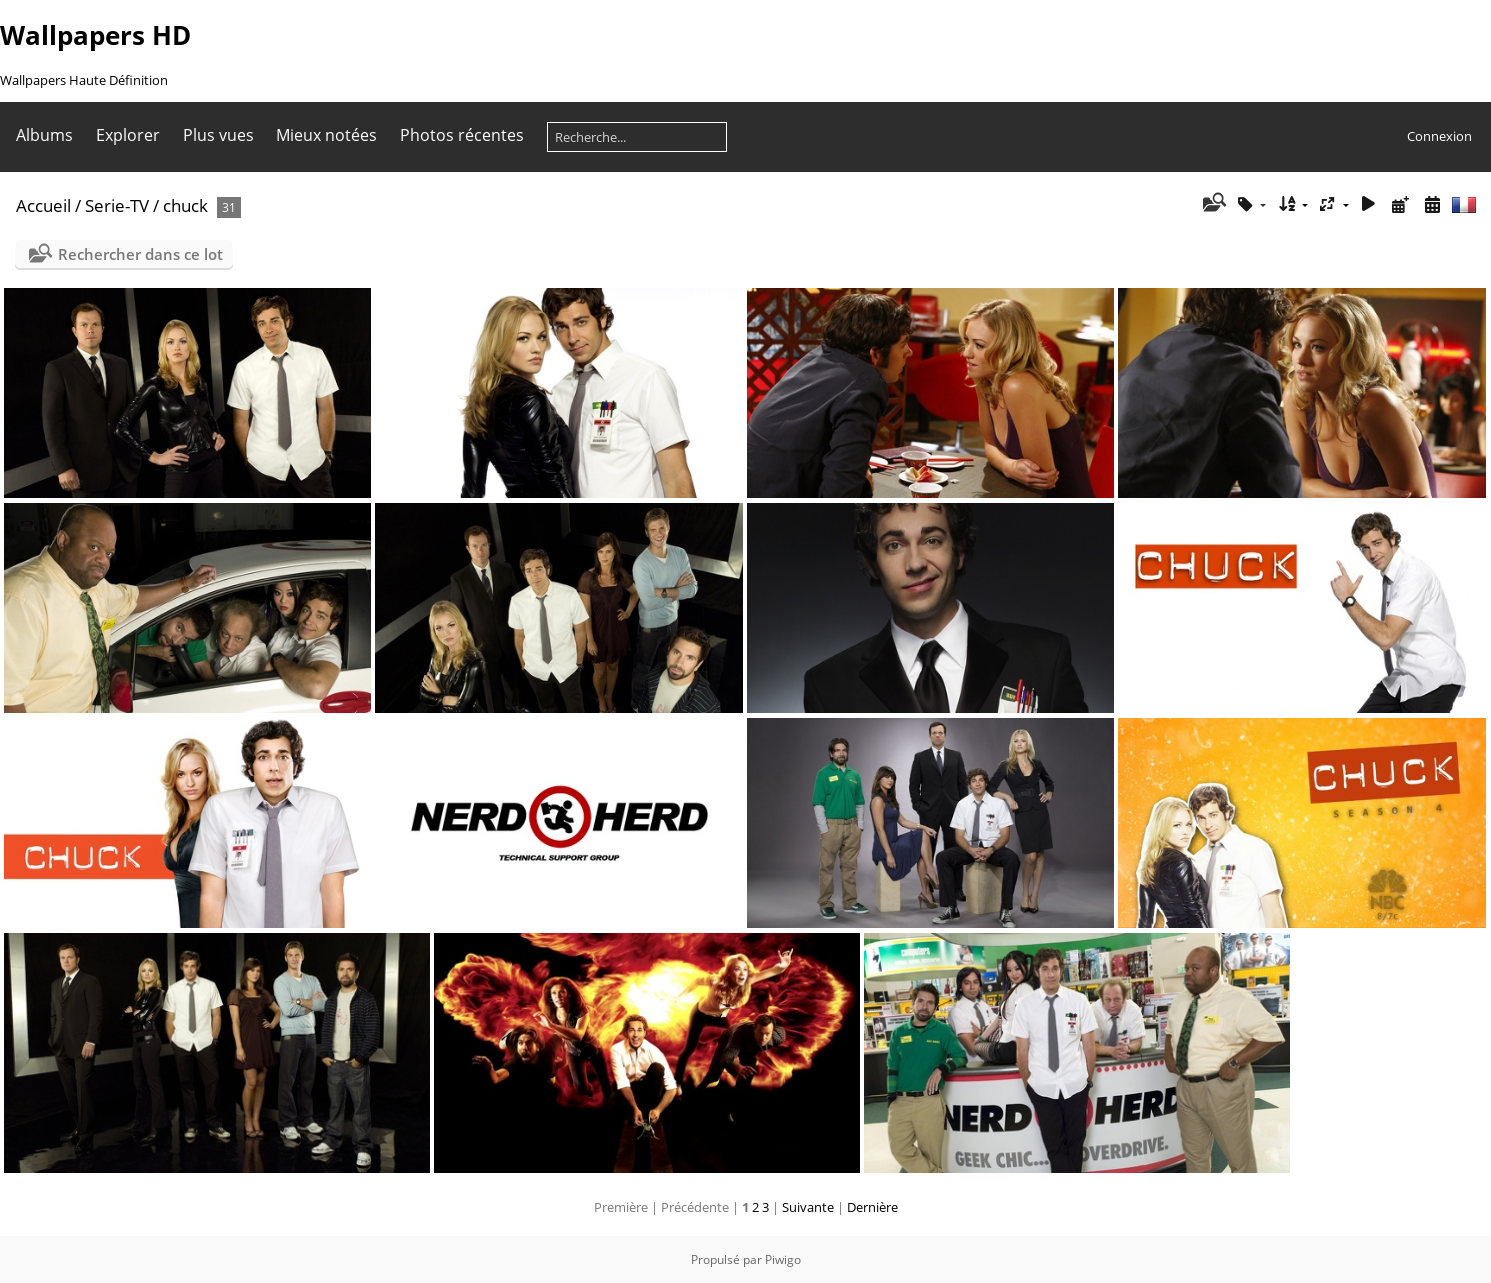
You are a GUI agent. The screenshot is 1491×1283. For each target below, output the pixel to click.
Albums (44, 135)
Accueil (43, 205)
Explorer (128, 135)
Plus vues (218, 135)
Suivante (808, 1207)
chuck (185, 205)
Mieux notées (326, 135)
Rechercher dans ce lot (140, 254)
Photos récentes (462, 135)
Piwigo (783, 1259)
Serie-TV (117, 205)
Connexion (1439, 136)
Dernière (872, 1207)
